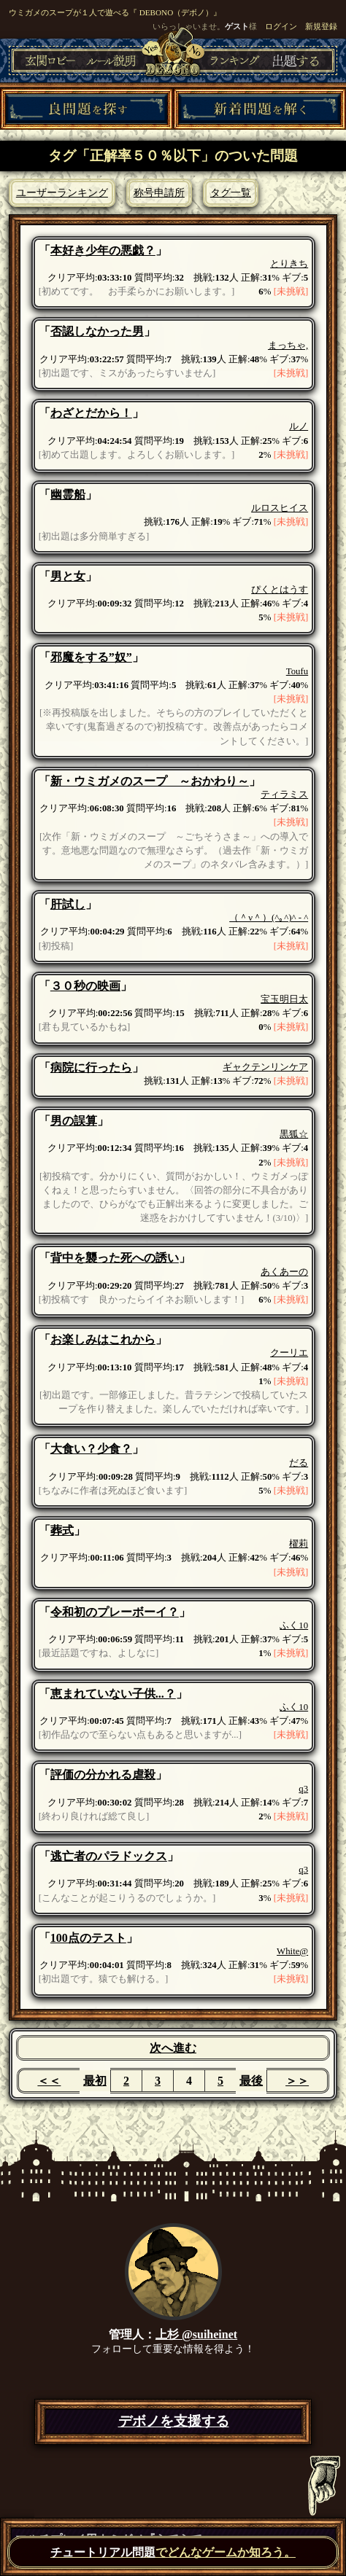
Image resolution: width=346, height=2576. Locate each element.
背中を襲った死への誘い (114, 1258)
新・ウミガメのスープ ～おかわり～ (149, 781)
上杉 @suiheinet (196, 2334)
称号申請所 (159, 192)
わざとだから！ (91, 413)
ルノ (298, 426)
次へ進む (173, 2048)
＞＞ (297, 2081)
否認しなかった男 (97, 331)
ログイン (281, 26)
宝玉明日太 (284, 999)
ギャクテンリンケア (265, 1067)
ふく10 (294, 1625)
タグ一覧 (230, 192)
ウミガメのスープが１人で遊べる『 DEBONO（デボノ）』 (115, 12)
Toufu (297, 671)
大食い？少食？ (91, 1449)
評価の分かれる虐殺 (102, 1774)
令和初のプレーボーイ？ (114, 1612)
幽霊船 (67, 494)
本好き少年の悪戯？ (102, 250)
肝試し (67, 904)
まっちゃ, (288, 345)
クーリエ (289, 1353)
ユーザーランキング (62, 192)
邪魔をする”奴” (91, 657)
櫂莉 (298, 1544)
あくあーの (284, 1272)
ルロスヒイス (279, 508)
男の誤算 (73, 1121)
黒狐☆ (294, 1134)
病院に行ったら (91, 1067)
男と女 (67, 576)
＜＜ (49, 2081)
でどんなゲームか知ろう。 (173, 2552)
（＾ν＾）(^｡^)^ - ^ (268, 918)
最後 (251, 2081)
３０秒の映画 (85, 986)
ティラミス (284, 794)
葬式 (62, 1530)
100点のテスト (88, 1938)
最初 (95, 2081)
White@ (292, 1951)
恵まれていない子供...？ (113, 1693)
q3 (303, 1789)
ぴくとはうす (279, 590)
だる (298, 1463)
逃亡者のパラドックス (108, 1856)
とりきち (289, 264)
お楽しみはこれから (102, 1339)
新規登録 (321, 26)
